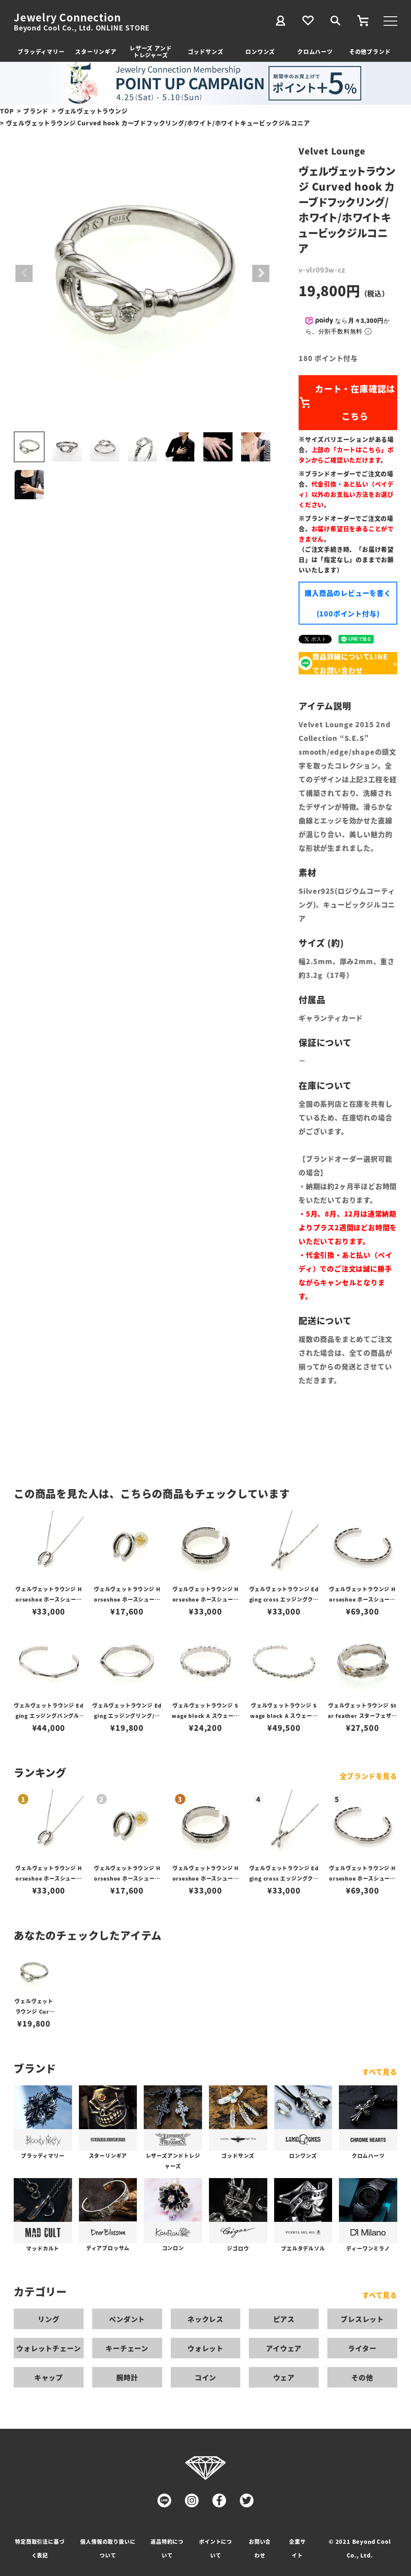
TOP (7, 110)
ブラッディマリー (41, 51)
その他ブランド (370, 51)
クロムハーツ (315, 51)
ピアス (284, 2319)
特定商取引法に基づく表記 (39, 2548)
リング (48, 2319)
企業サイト (297, 2548)
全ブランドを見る (368, 1776)
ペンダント (127, 2319)
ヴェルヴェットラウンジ (93, 110)
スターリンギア (96, 51)
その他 (362, 2377)
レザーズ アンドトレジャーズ (151, 51)
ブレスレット (362, 2319)
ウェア (284, 2377)
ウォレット (205, 2348)
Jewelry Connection (67, 17)
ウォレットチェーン (48, 2348)
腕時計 (127, 2377)
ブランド (35, 110)
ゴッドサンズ (206, 51)
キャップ (48, 2377)
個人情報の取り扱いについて (107, 2548)
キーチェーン (127, 2348)
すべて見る (379, 2071)
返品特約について (167, 2548)
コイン (205, 2377)
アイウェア (284, 2348)
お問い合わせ (260, 2548)
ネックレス (205, 2319)
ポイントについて (215, 2548)
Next (260, 273)
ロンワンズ (260, 51)
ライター (362, 2348)
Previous (24, 273)
